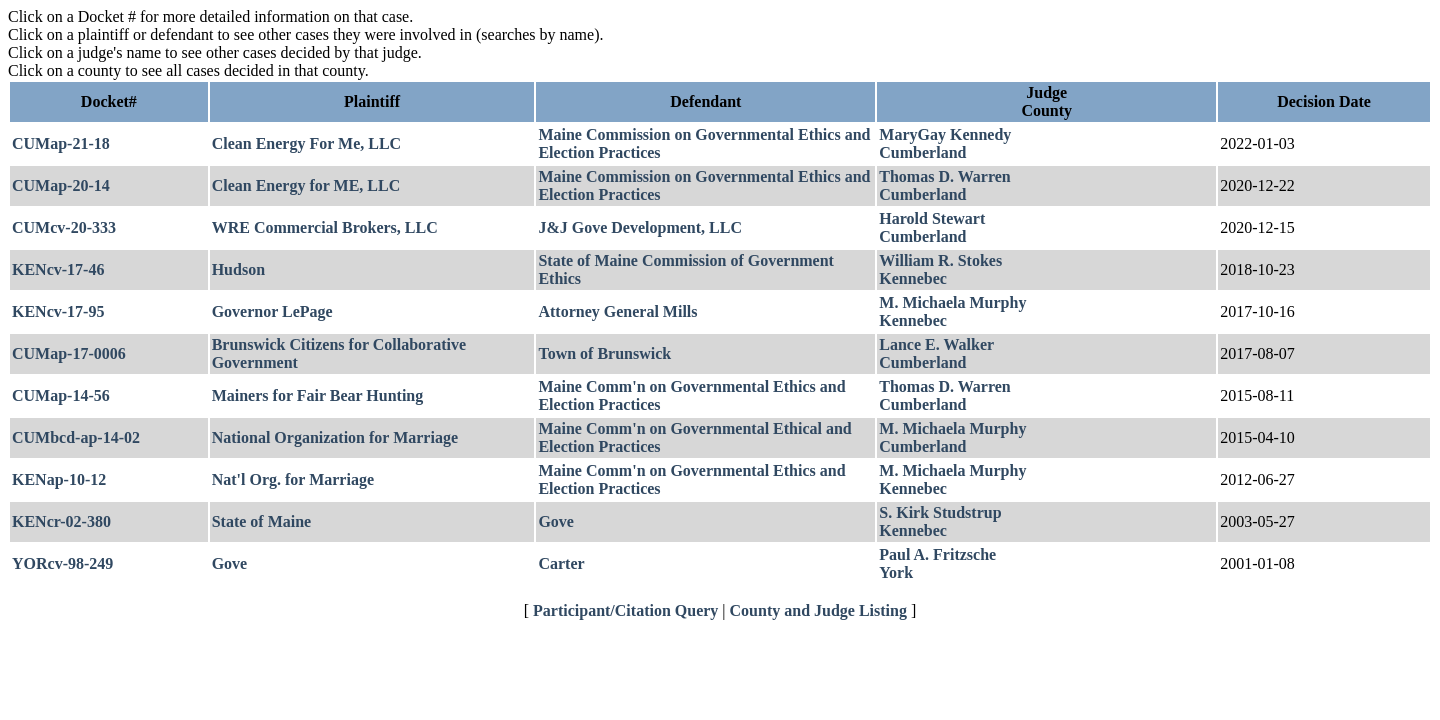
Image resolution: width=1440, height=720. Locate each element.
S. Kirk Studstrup (940, 512)
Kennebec (913, 278)
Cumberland (922, 152)
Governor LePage (272, 311)
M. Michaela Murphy (952, 302)
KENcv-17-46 (58, 269)
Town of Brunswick (604, 353)
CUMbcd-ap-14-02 (76, 437)
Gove (556, 521)
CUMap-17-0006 (69, 353)
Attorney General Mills (617, 311)
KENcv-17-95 (58, 311)
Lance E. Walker (936, 344)
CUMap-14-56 (61, 395)
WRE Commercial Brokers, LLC (325, 227)
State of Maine (262, 521)
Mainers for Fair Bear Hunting (318, 395)
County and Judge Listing (818, 610)
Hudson (238, 269)
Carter (561, 563)
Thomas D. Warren (944, 176)
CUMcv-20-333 (64, 227)
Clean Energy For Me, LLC (306, 143)
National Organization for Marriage (335, 437)
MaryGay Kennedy (945, 134)
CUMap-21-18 (61, 143)
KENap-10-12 (59, 479)
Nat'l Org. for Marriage (293, 479)
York (896, 572)
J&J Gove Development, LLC (640, 227)
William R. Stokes (940, 260)
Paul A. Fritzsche (937, 554)
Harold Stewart (932, 218)
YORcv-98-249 (62, 563)
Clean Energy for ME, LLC (306, 185)
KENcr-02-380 (61, 521)
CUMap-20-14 (61, 185)
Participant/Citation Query (625, 610)
